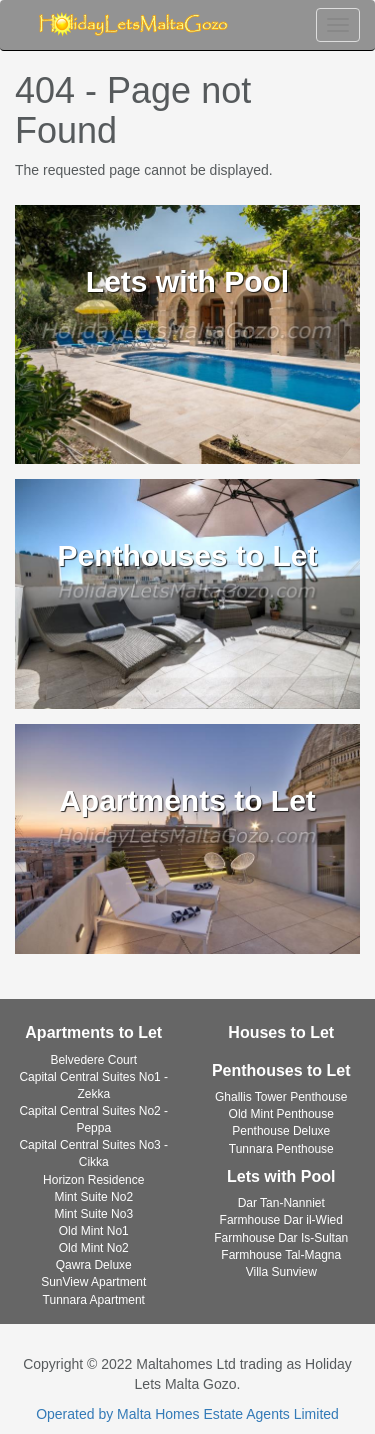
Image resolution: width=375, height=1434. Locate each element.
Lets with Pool (281, 1176)
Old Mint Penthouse (281, 1114)
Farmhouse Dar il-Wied (281, 1220)
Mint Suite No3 (93, 1214)
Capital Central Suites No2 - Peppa (93, 1119)
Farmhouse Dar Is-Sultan (281, 1238)
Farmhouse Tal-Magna (281, 1255)
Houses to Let (281, 1032)
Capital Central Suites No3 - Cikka (93, 1153)
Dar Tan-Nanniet (281, 1203)
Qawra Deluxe (94, 1265)
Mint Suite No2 (93, 1197)
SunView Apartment (93, 1282)
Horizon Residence (93, 1180)
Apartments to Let (93, 1032)
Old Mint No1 (94, 1231)
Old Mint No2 (94, 1248)
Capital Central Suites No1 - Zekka (93, 1085)
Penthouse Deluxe (281, 1131)
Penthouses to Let (281, 1070)
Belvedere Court (93, 1060)
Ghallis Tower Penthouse (281, 1097)
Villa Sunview (281, 1272)
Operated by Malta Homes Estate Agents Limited (187, 1414)
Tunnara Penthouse (281, 1149)
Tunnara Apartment (94, 1300)
